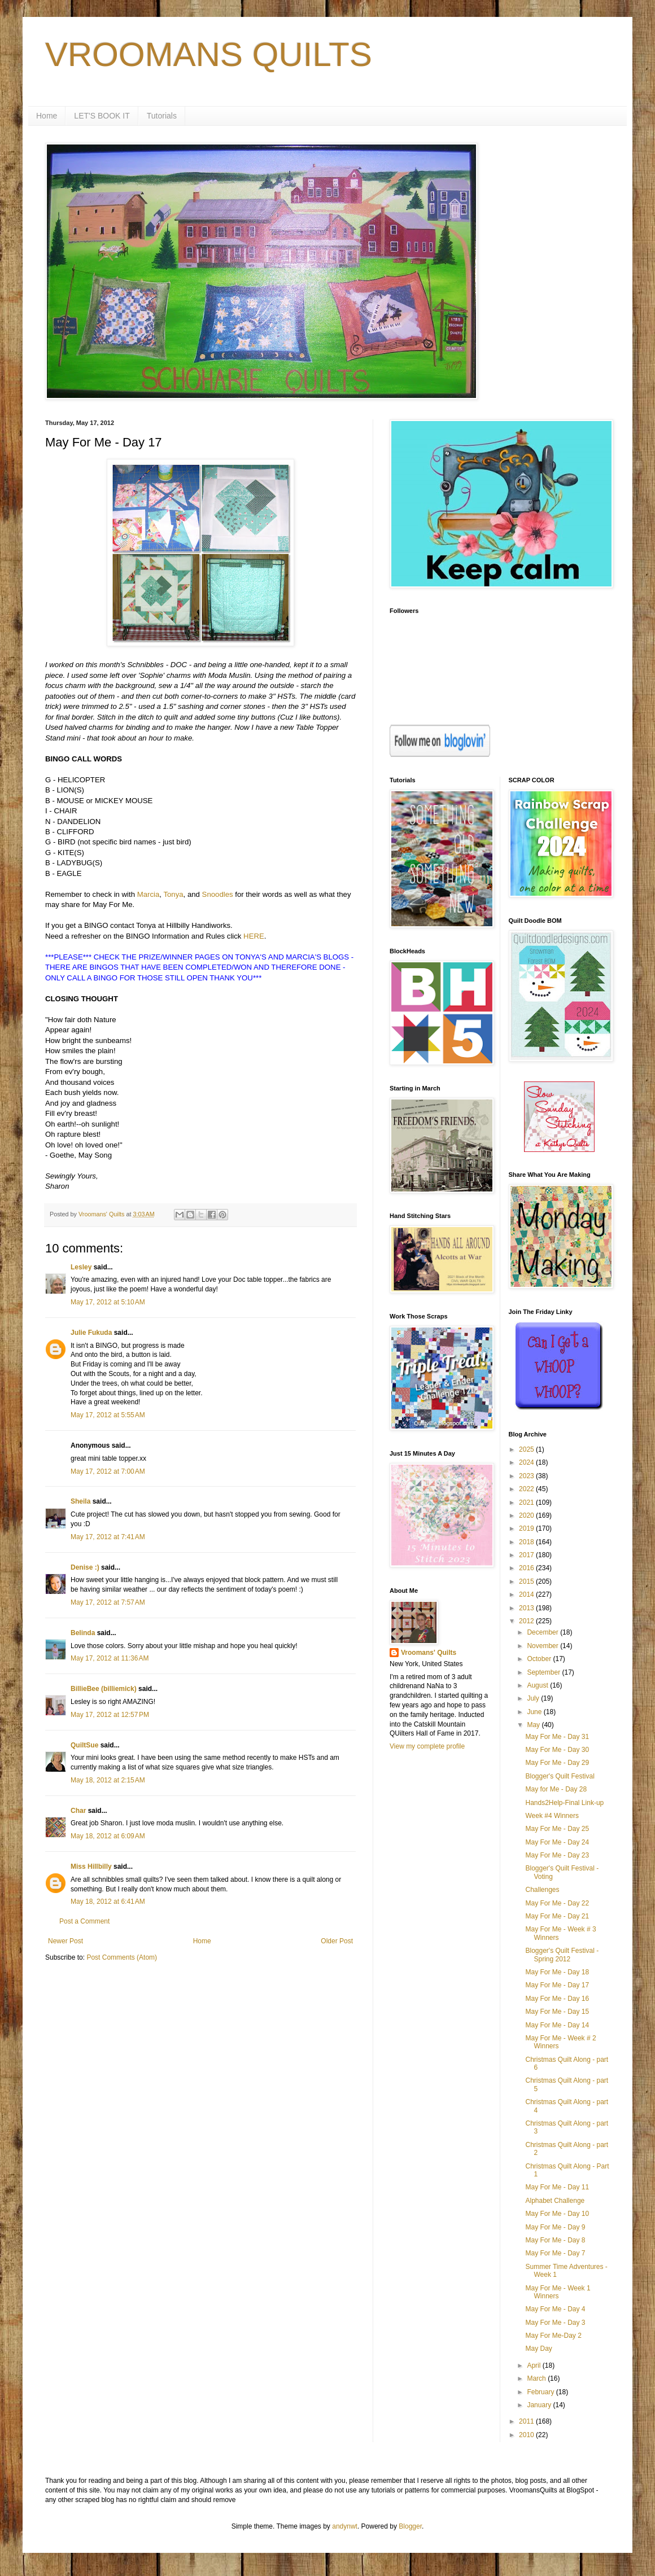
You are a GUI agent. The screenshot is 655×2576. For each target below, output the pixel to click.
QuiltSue (84, 1745)
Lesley (81, 1267)
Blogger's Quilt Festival (559, 1776)
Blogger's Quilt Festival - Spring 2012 (562, 1954)
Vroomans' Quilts (428, 1653)
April (534, 2365)
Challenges (542, 1890)
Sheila (80, 1501)
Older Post (337, 1941)
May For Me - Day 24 (557, 1842)
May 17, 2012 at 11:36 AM (110, 1658)
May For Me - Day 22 (557, 1903)
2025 (527, 1449)
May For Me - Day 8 (555, 2240)
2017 (527, 1555)
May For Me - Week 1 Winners (557, 2292)
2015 (527, 1581)
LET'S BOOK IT (101, 115)
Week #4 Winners (551, 1816)
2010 (527, 2435)
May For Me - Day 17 (557, 1985)
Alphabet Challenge (554, 2201)
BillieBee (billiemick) (104, 1689)
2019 (527, 1528)
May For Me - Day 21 (557, 1916)
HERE (253, 936)
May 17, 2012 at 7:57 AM (108, 1602)
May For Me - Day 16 (557, 1999)
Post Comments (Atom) (121, 1957)
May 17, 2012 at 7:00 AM (108, 1471)
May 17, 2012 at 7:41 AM (108, 1537)
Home (46, 115)
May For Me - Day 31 (557, 1737)
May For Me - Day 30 (557, 1750)
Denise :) (85, 1567)
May (534, 1725)
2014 (527, 1594)
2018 (527, 1542)
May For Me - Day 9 (555, 2227)
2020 (527, 1515)
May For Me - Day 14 (557, 2025)
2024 (527, 1462)
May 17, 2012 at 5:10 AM (108, 1302)
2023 (527, 1476)
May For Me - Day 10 (557, 2214)
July (534, 1698)
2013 (527, 1608)
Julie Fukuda (91, 1333)
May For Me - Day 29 (557, 1763)
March (537, 2378)
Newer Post (65, 1941)
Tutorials (162, 115)
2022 (527, 1489)
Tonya (173, 894)
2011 (527, 2421)
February (541, 2392)
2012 (527, 1621)
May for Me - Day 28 (556, 1789)
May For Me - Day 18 (557, 1972)
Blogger (410, 2526)
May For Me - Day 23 (557, 1855)
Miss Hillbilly (91, 1866)
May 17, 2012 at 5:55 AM (108, 1415)
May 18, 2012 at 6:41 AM (108, 1901)
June (535, 1712)
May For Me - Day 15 (557, 2012)
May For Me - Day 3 (555, 2323)
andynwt (344, 2526)
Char (78, 1811)
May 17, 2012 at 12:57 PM (110, 1715)
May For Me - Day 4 (555, 2309)
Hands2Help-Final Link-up (564, 1803)
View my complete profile (427, 1746)
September (544, 1672)
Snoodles (217, 894)
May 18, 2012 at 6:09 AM (108, 1836)
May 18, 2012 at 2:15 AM (108, 1780)
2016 (527, 1568)
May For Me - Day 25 (557, 1829)
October (540, 1659)
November (543, 1646)
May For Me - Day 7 (555, 2253)
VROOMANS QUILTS (208, 54)
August (538, 1685)
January (540, 2405)
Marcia (148, 894)
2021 (527, 1502)
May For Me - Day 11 (557, 2187)
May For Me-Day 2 (553, 2336)
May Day (538, 2348)
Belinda (83, 1633)
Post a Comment (84, 1921)
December (543, 1632)
